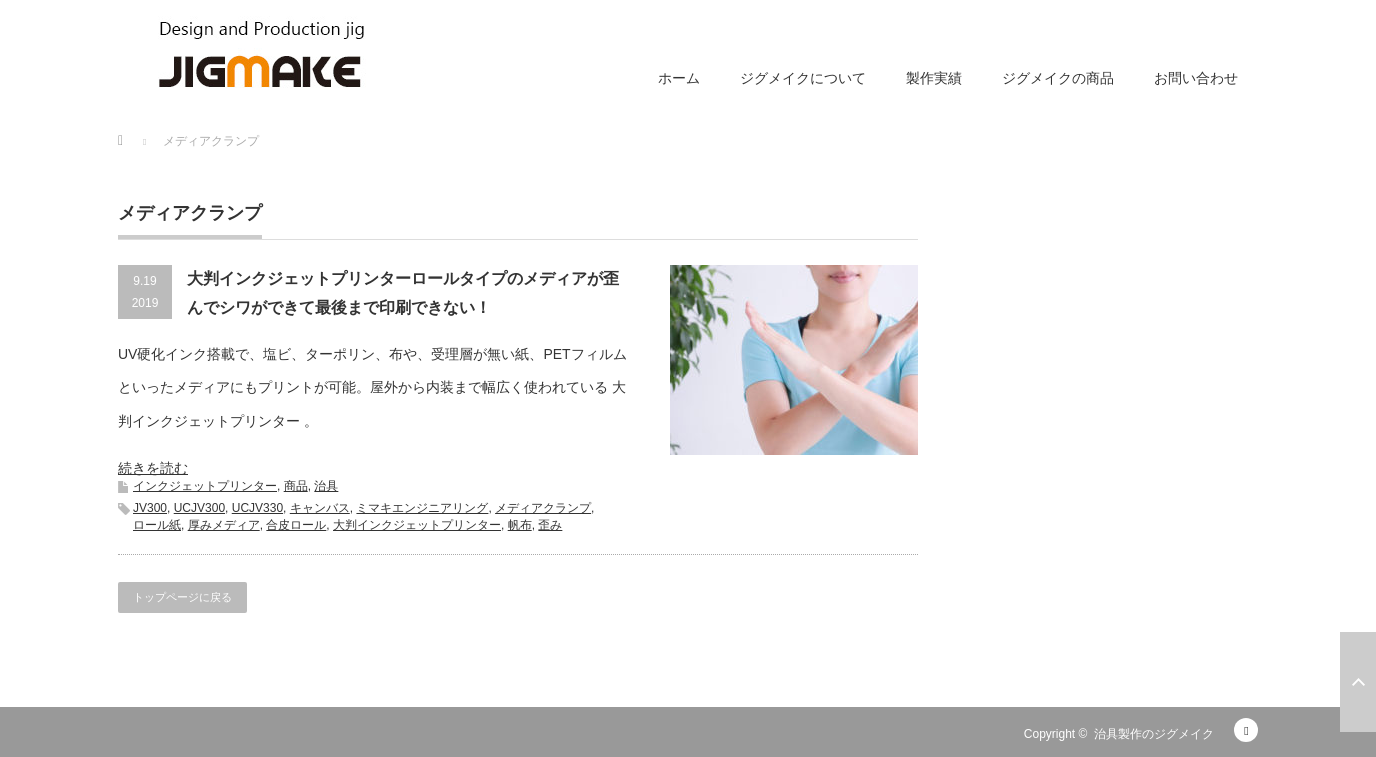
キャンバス (320, 508)
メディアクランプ (543, 508)
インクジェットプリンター (205, 486)
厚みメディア (224, 525)
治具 (326, 486)
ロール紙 (157, 525)
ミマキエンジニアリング (422, 508)
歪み (550, 525)
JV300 (150, 508)
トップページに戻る (182, 597)
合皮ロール (296, 525)
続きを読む (153, 468)
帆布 (520, 525)
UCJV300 (199, 508)
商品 (296, 486)
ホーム (679, 78)
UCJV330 (257, 508)
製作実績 (934, 78)
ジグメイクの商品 (1058, 78)
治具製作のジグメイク (1154, 734)
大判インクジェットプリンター (417, 525)
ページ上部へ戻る (1358, 682)
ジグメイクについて (803, 78)
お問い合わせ (1196, 78)
